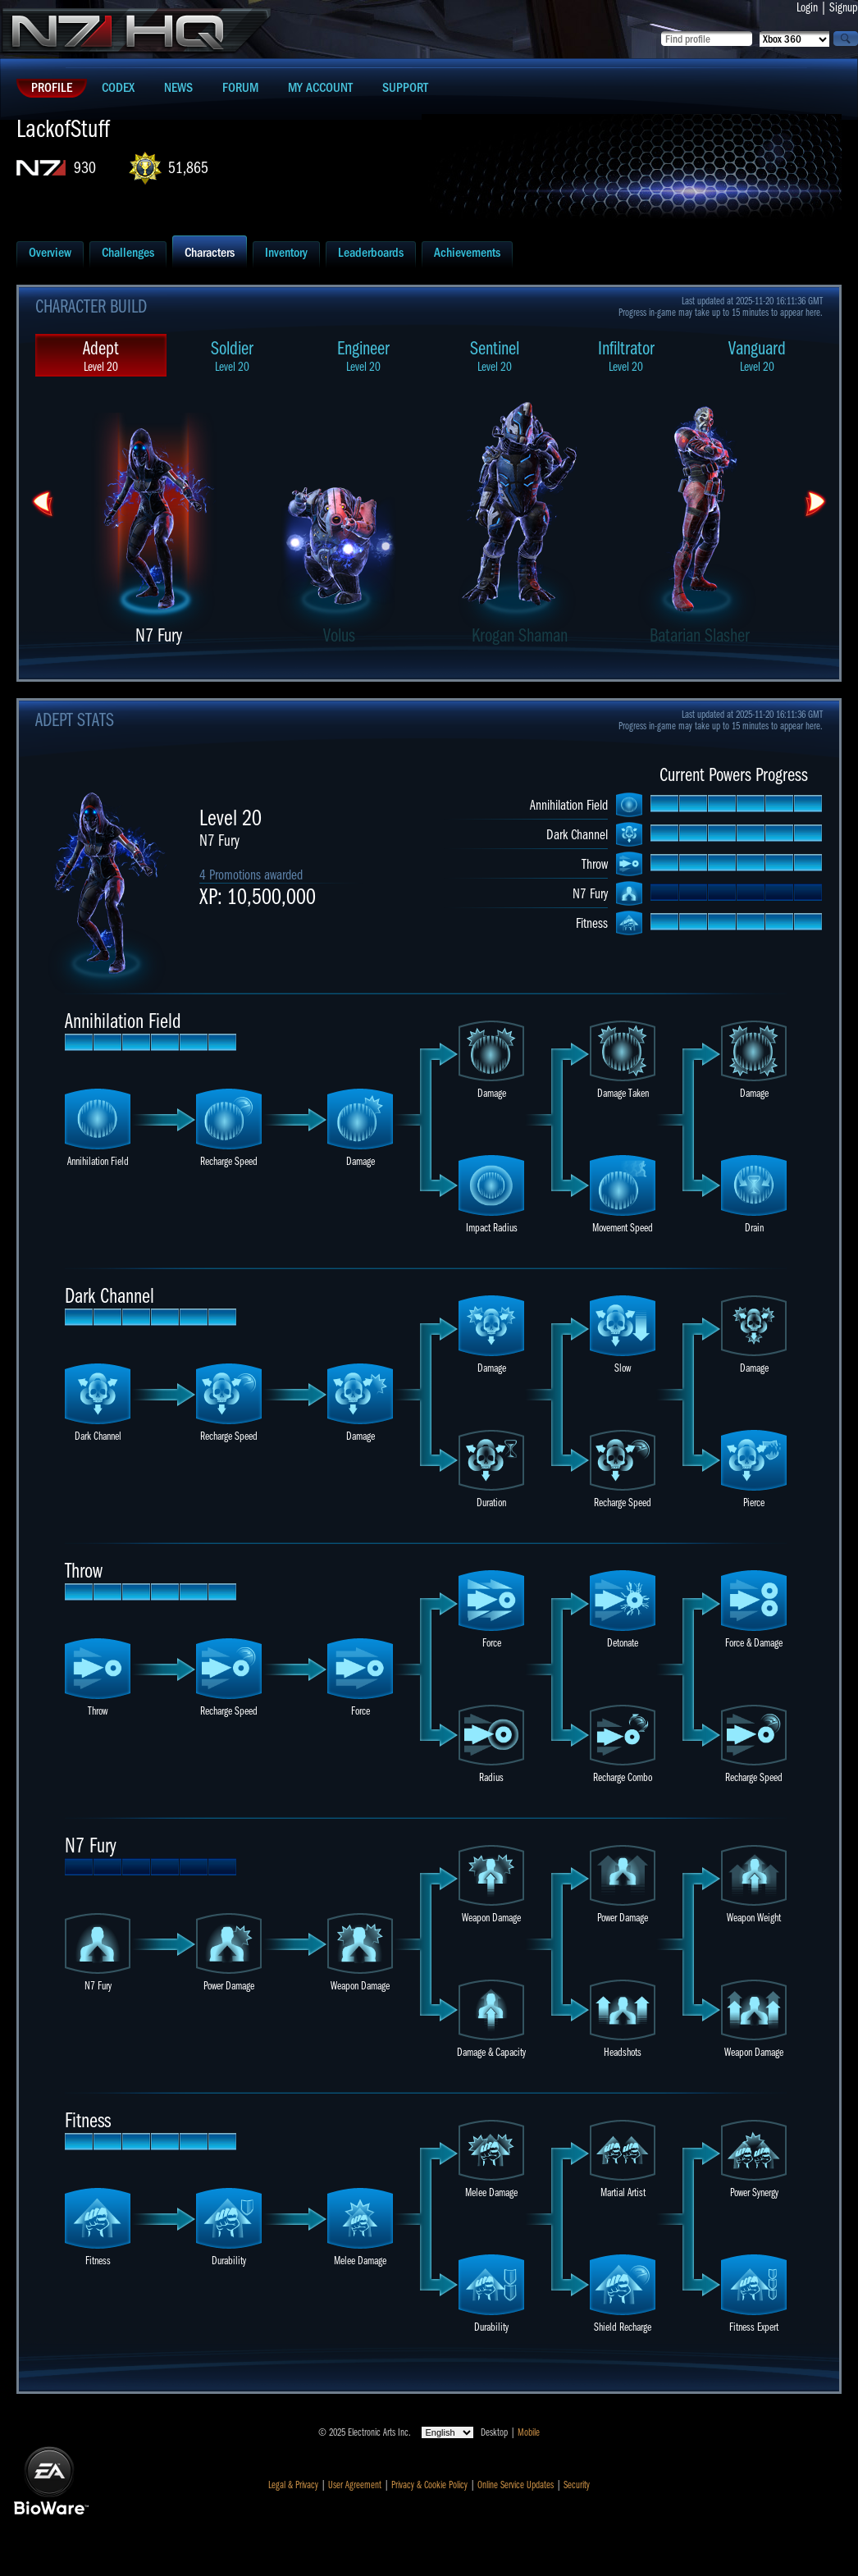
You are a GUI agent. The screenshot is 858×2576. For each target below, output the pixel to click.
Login (807, 7)
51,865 (188, 167)
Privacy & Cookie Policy (429, 2485)
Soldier (232, 355)
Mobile (529, 2432)
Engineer (363, 355)
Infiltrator (625, 355)
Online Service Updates (515, 2485)
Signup (843, 7)
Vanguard (757, 355)
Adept (101, 355)
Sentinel (494, 355)
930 (85, 167)
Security (577, 2485)
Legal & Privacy (293, 2485)
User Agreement (354, 2485)
